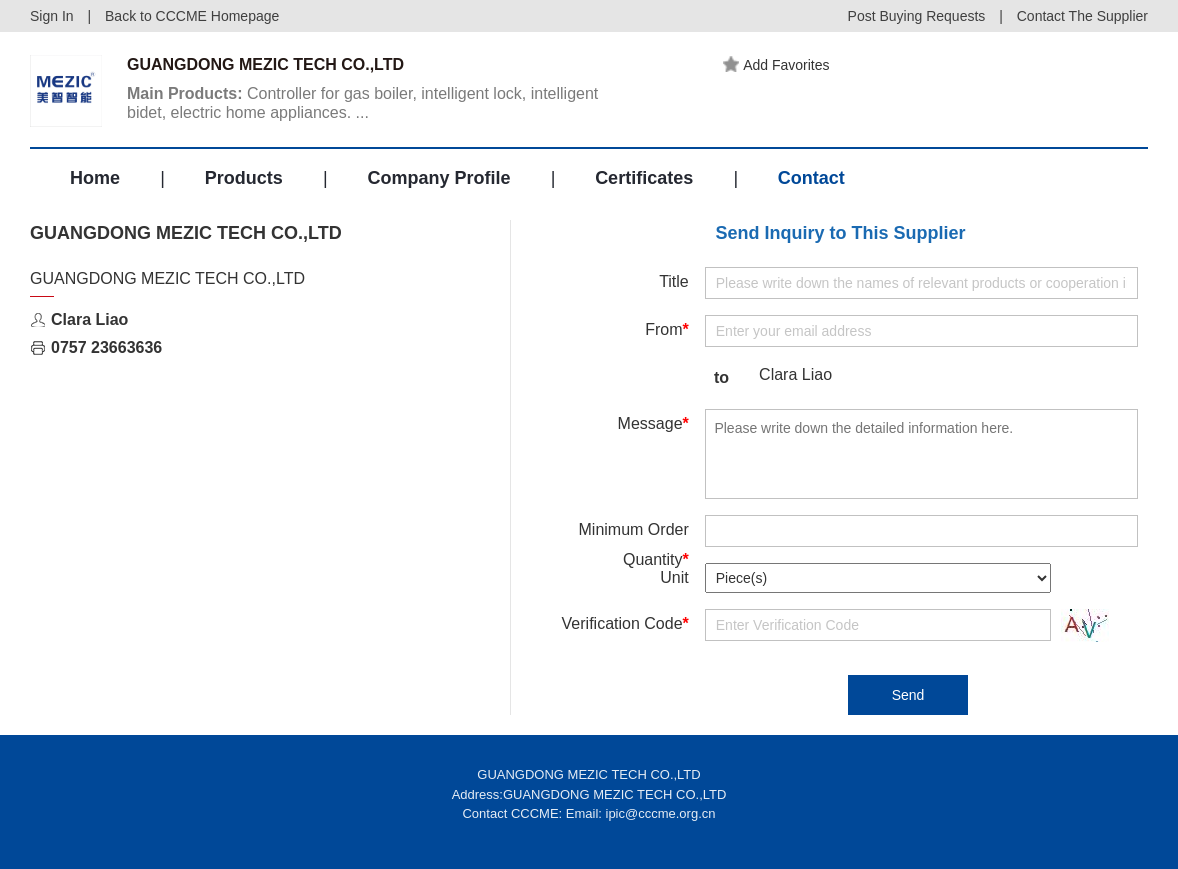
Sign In (52, 16)
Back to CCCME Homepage (192, 16)
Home (95, 178)
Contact (811, 178)
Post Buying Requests (917, 16)
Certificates (644, 178)
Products (244, 178)
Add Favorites (776, 65)
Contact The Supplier (1082, 16)
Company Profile (438, 178)
